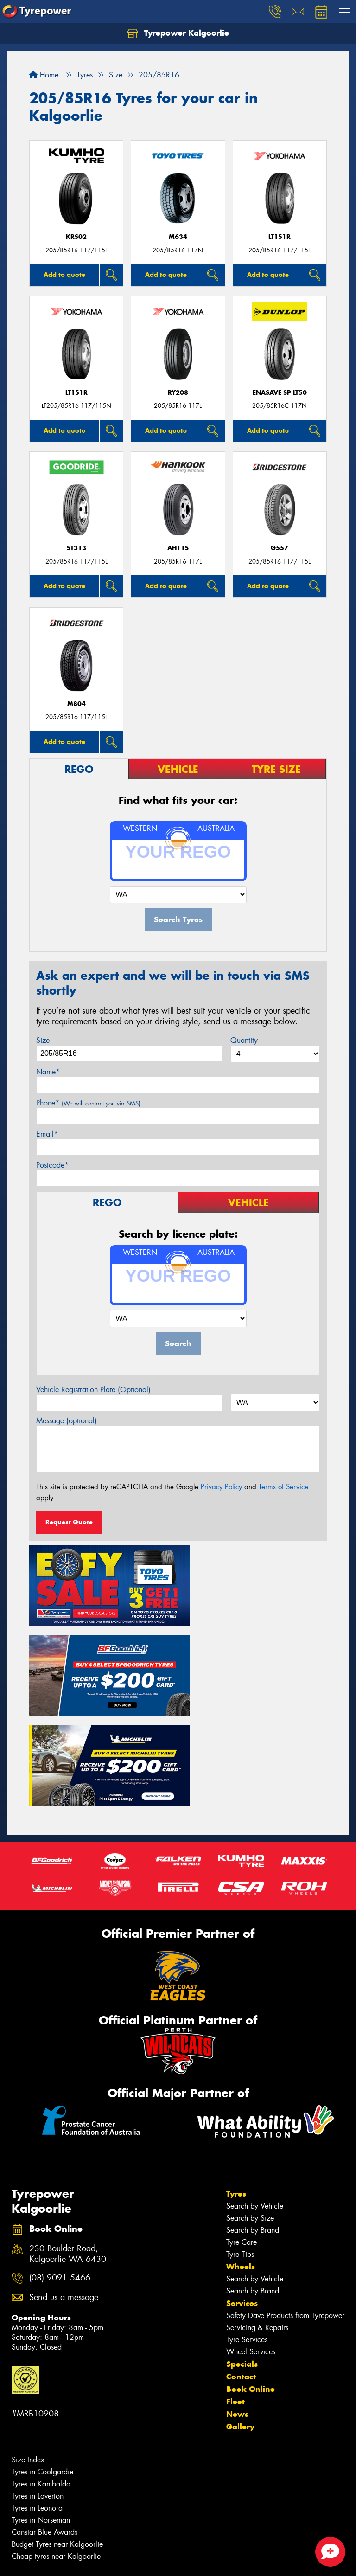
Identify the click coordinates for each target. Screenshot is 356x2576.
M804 (76, 704)
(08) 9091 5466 (59, 2172)
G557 (279, 548)
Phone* (88, 1103)
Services (242, 2197)
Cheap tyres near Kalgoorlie (56, 2450)
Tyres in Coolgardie (42, 2366)
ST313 (76, 548)
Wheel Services (250, 2246)
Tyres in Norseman (41, 2414)
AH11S (178, 548)
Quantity (244, 1040)
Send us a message (63, 2191)
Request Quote (69, 1522)
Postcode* (52, 1165)
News (237, 2308)
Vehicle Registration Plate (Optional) (93, 1389)
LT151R (279, 237)
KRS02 (76, 237)
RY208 (178, 393)
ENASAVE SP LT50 (280, 393)
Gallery (240, 2321)
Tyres (236, 2088)
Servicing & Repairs (257, 2222)
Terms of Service (283, 1486)
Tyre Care (241, 2136)
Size (43, 1040)
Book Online (250, 2283)
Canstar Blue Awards (44, 2426)
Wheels (240, 2161)
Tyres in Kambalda (41, 2378)
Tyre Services (246, 2234)
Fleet (235, 2296)
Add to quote (64, 274)
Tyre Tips (240, 2148)
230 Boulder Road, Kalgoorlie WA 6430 (67, 2148)
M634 (178, 237)
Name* (48, 1072)
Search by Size (250, 2112)
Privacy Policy (221, 1486)
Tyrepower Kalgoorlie (178, 33)
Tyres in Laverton (38, 2390)
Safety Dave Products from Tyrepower (285, 2210)
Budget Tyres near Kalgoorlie (57, 2438)
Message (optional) (66, 1421)
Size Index (28, 2354)
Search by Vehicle (254, 2100)
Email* (47, 1134)
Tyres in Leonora (37, 2402)
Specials (242, 2258)
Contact (241, 2271)
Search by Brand (252, 2124)
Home (43, 75)
